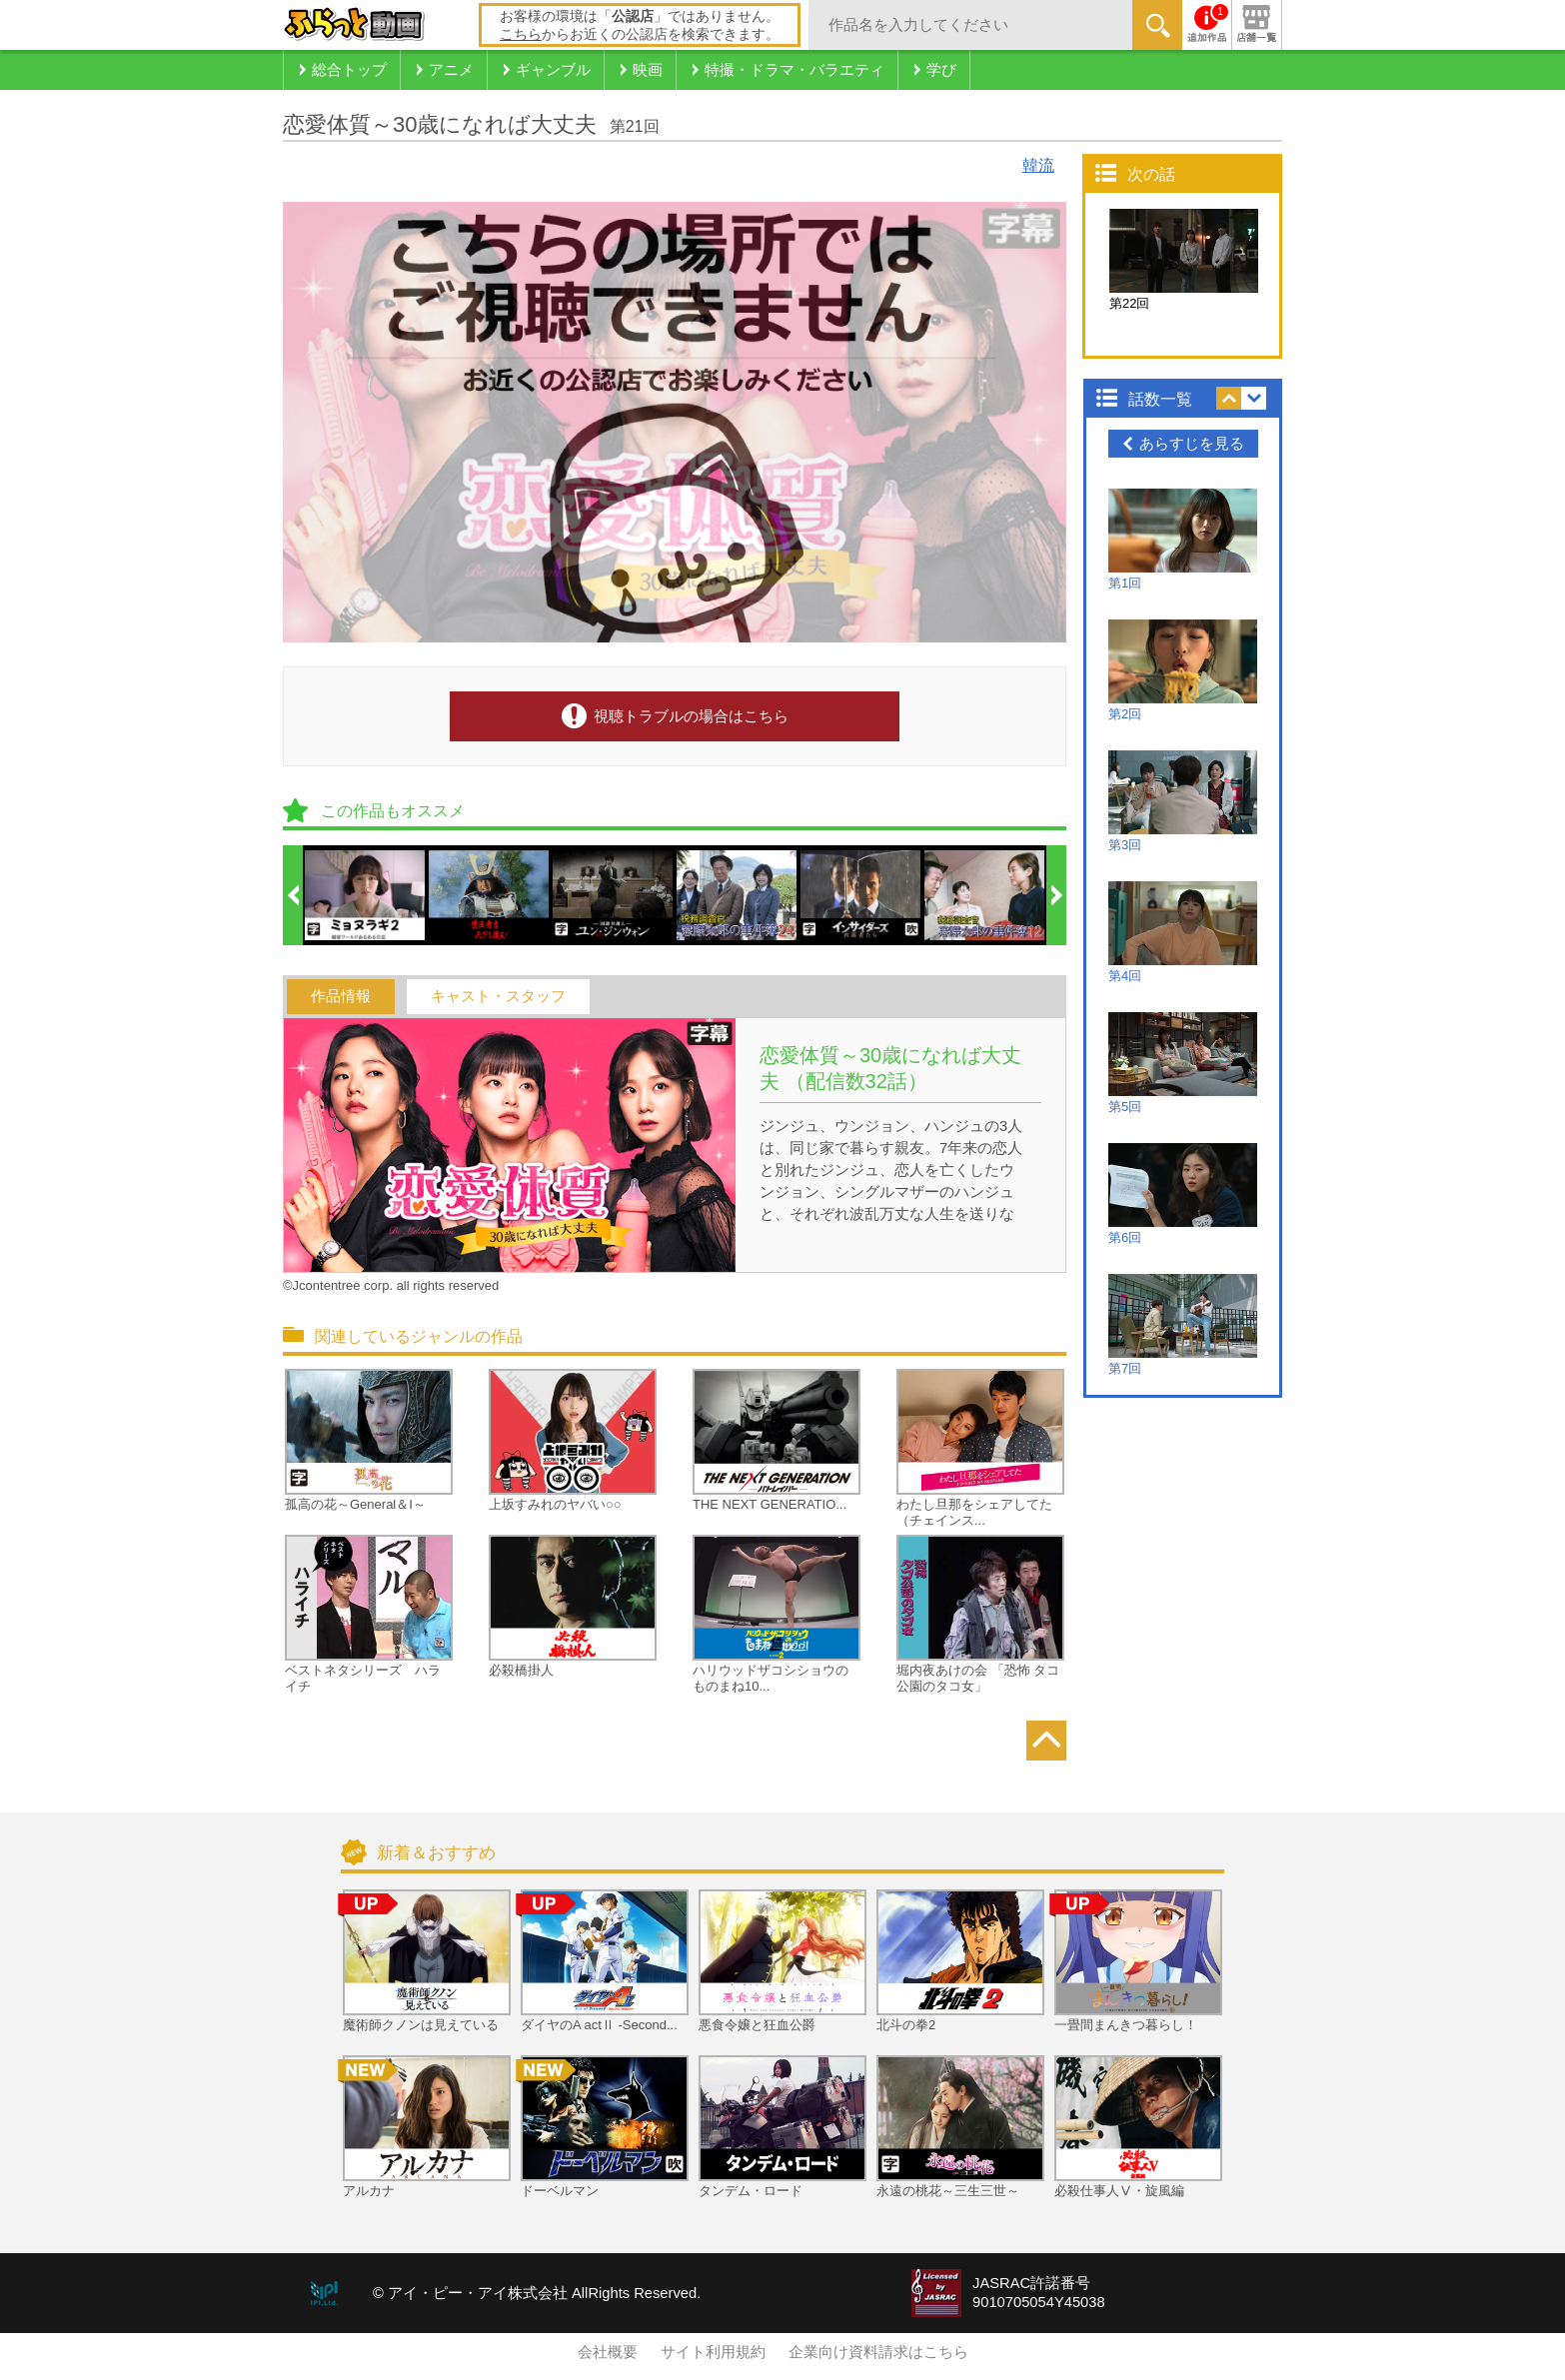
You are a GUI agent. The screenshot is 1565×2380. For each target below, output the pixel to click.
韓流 (1038, 165)
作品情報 (341, 996)
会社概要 (608, 2352)
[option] (366, 895)
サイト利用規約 (713, 2352)
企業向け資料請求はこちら (878, 2352)
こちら (521, 34)
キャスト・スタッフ (498, 996)
